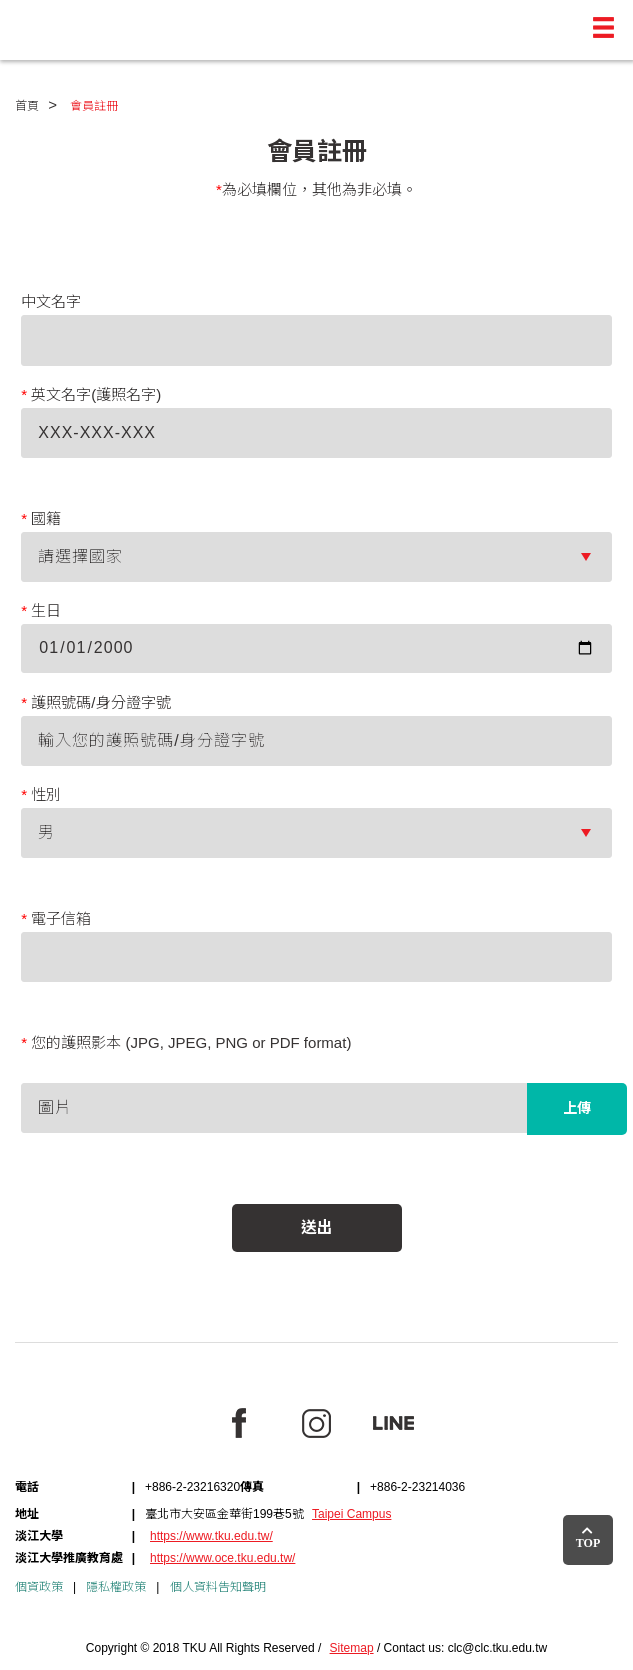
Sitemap (352, 1648)
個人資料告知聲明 (218, 1587)
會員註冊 (94, 106)
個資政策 (39, 1587)
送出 (317, 1227)
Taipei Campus (351, 1514)
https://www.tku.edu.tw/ (211, 1536)
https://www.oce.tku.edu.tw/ (222, 1558)
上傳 (577, 1108)
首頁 (27, 106)
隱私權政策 (116, 1587)
